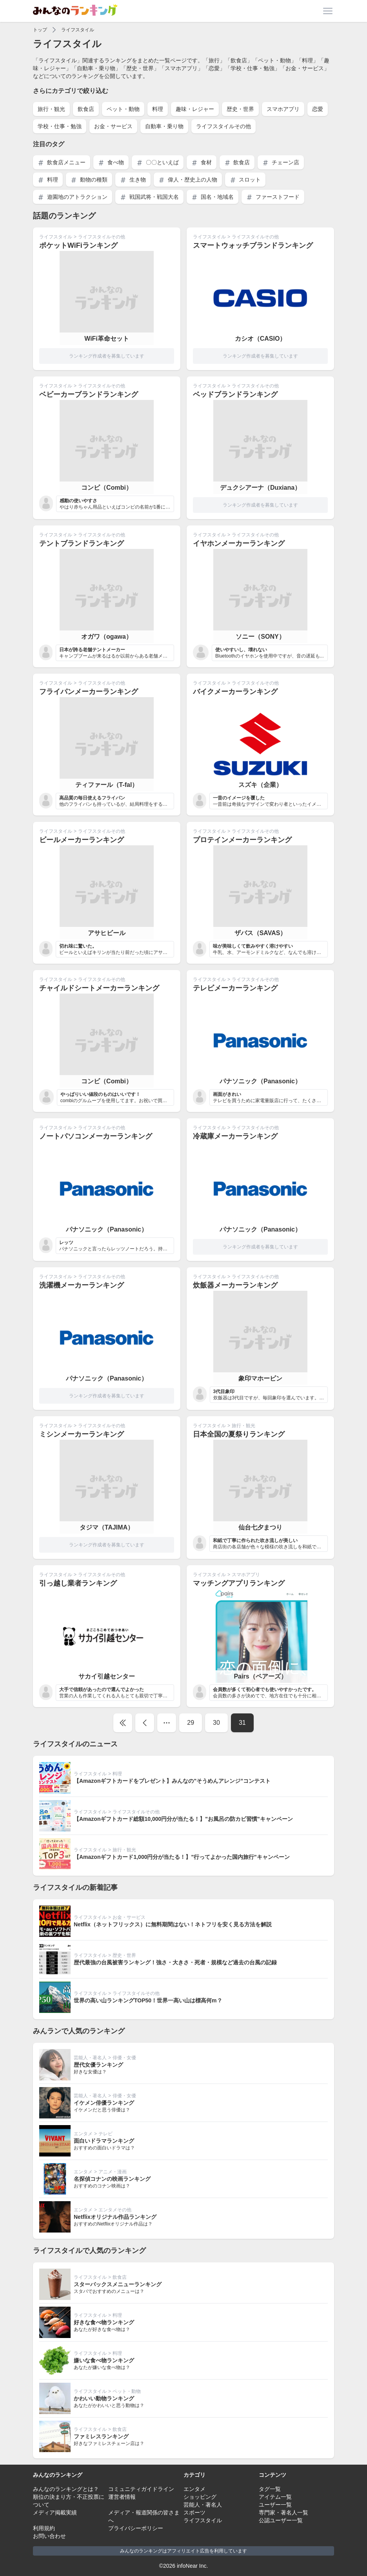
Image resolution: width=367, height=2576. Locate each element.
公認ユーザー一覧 (281, 2520)
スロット (245, 179)
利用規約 (44, 2528)
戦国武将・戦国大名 (149, 197)
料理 (157, 109)
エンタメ (83, 2133)
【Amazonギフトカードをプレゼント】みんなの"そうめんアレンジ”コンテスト (172, 1781)
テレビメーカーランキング (235, 988)
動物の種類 (89, 179)
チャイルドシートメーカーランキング (99, 988)
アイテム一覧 (275, 2497)
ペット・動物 (123, 109)
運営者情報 (122, 2497)
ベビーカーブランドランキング (88, 394)
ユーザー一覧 (275, 2505)
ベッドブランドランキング (235, 394)
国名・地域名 (212, 197)
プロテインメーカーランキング (242, 840)
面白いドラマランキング (104, 2141)
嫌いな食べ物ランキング (104, 2360)
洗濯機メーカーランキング (81, 1285)
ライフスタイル (77, 30)
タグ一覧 (270, 2489)
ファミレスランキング (101, 2436)
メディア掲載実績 (55, 2512)
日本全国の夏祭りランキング (239, 1434)
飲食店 (86, 109)
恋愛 (317, 109)
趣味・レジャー (195, 109)
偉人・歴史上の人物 (187, 179)
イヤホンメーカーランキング (239, 543)
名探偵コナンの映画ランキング (112, 2179)
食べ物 (111, 162)
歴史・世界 (240, 109)
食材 (201, 162)
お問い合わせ (49, 2536)
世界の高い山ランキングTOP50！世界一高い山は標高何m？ (148, 2000)
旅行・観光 (51, 109)
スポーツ (194, 2512)
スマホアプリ (283, 109)
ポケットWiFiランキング (78, 245)
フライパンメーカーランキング (88, 692)
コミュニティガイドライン (141, 2489)
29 (190, 1722)
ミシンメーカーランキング (81, 1434)
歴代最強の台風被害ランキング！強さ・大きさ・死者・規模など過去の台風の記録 (175, 1962)
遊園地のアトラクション (72, 197)
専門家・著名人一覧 (283, 2512)
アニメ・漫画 (112, 2172)
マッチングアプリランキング (239, 1583)
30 (216, 1722)
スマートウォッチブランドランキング (253, 245)
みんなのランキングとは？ (66, 2489)
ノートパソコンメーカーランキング (95, 1136)
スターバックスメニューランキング (118, 2284)
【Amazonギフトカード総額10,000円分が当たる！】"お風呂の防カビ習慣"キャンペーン (183, 1819)
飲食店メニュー (61, 162)
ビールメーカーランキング (81, 840)
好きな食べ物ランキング (104, 2322)
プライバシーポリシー (135, 2528)
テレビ (105, 2133)
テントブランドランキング (81, 543)
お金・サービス (113, 126)
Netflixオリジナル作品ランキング (115, 2217)
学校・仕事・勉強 (60, 126)
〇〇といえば (157, 162)
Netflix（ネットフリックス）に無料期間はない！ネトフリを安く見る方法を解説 (173, 1924)
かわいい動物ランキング (104, 2398)
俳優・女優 (124, 2057)
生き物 (133, 179)
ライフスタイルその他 (223, 126)
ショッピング (200, 2497)
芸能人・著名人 (90, 2057)
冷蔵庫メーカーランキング (235, 1136)
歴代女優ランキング (98, 2065)
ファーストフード (273, 197)
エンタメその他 (114, 2210)
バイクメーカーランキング (235, 692)
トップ (40, 30)
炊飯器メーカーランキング (235, 1285)
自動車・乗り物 (164, 126)
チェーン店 (280, 162)
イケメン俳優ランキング (104, 2103)
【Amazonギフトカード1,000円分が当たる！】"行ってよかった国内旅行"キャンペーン (182, 1857)
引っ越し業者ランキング (78, 1583)
